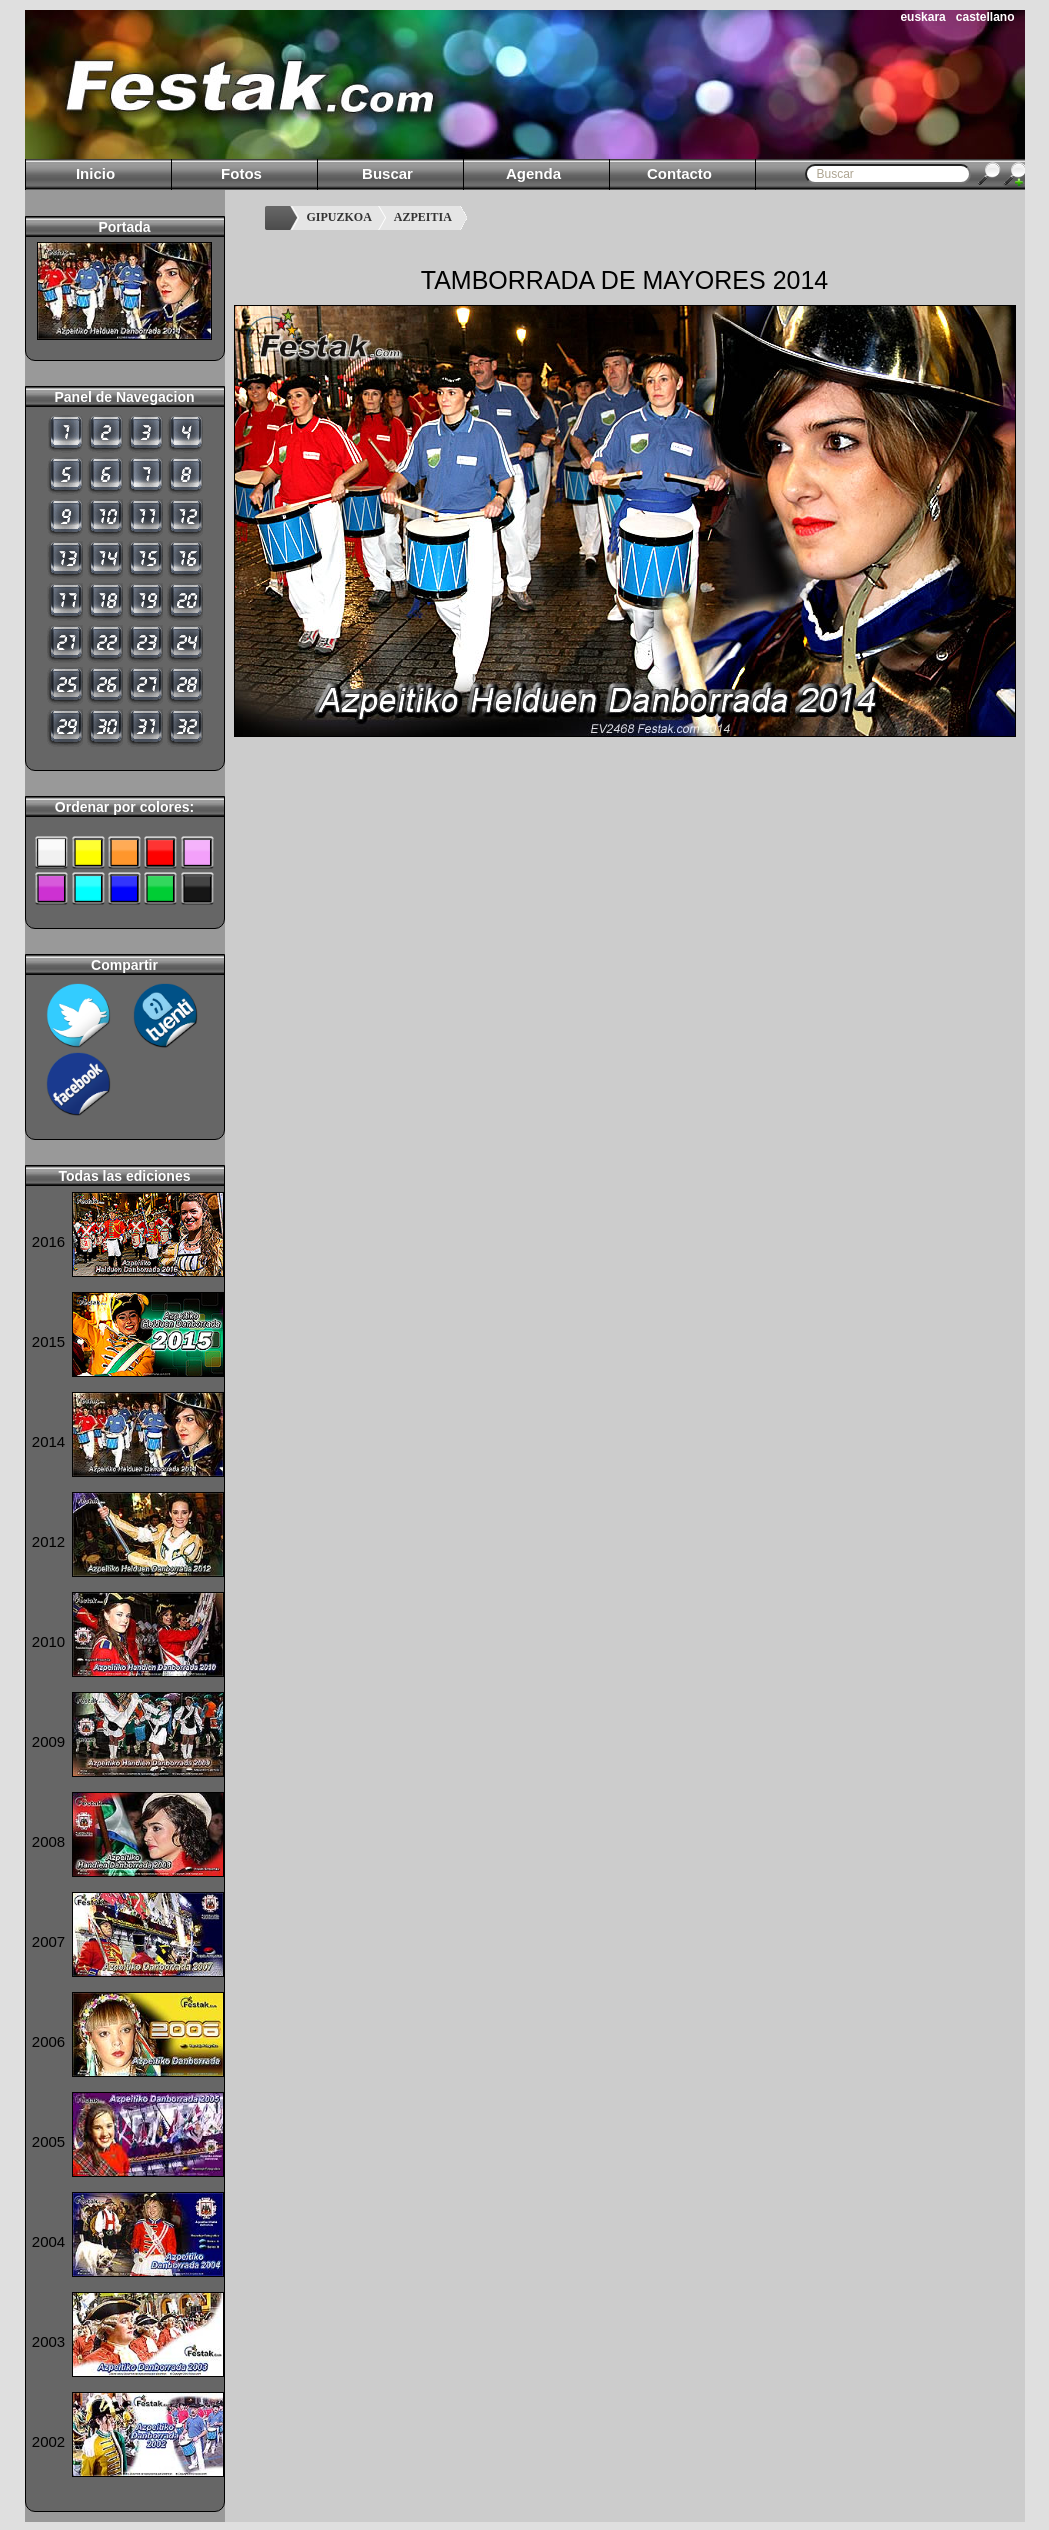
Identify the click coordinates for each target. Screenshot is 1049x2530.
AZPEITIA (423, 217)
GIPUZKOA (339, 217)
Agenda (533, 173)
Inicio (95, 173)
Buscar (387, 173)
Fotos (241, 173)
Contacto (679, 173)
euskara (922, 17)
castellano (985, 17)
